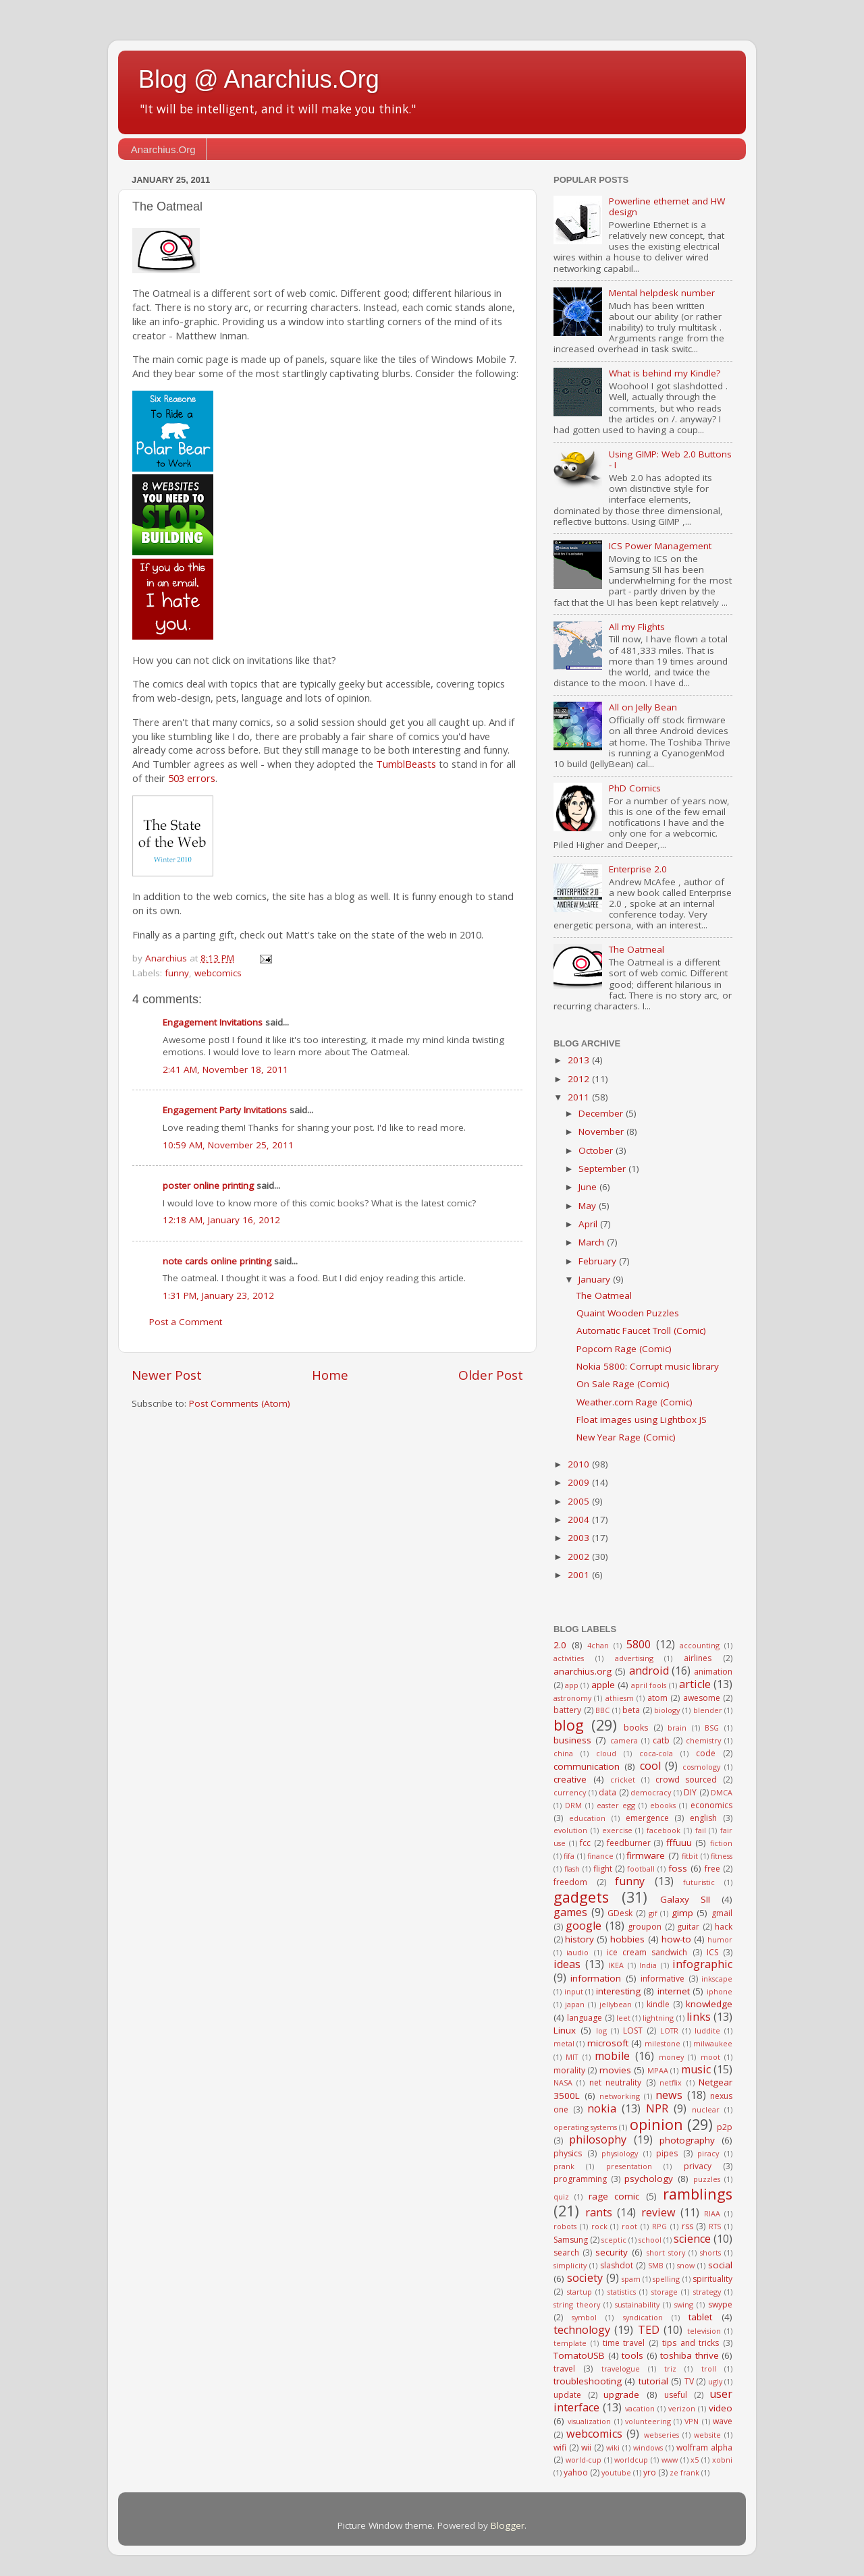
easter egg (616, 1805)
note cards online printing (217, 1261)
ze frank (684, 2472)
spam (631, 2279)
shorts (710, 2252)
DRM (573, 1805)
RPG (659, 2226)
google (583, 1925)
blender (707, 1710)
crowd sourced (686, 1779)
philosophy (597, 2139)
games (570, 1912)
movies (615, 2070)
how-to (676, 1939)
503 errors (191, 778)
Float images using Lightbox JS (641, 1419)
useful (675, 2395)
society (585, 2277)
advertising (634, 1658)
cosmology (701, 1767)
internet (673, 1991)
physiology (619, 2153)
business (572, 1740)
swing (683, 2304)
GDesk (620, 1913)
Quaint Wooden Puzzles (627, 1313)
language (584, 2017)
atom (657, 1698)
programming (580, 2179)
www (670, 2460)
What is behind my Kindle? (664, 373)
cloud (606, 1753)
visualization (589, 2421)
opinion (656, 2124)
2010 (580, 1464)
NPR (657, 2108)
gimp (682, 1913)
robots (565, 2226)
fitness (721, 1856)
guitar (688, 1926)
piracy (708, 2153)
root (629, 2226)
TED (648, 2329)
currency (570, 1792)
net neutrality (615, 2082)
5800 (638, 1644)
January (595, 1279)
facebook (663, 1830)
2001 (580, 1575)
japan (575, 2004)
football (641, 1869)
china (563, 1753)
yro (649, 2472)
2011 (580, 1097)
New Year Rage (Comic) (626, 1437)
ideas (567, 1964)
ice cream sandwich (647, 1952)
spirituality (712, 2279)
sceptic (613, 2240)
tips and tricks (691, 2343)
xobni (722, 2460)
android (649, 1670)
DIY (690, 1792)
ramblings (697, 2194)
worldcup (631, 2460)
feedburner (629, 1843)
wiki (613, 2447)
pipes (667, 2153)
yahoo (576, 2472)
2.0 (560, 1645)
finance (600, 1856)
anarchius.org (583, 1671)
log (601, 2030)
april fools (648, 1685)
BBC (602, 1710)
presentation (629, 2166)
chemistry (703, 1740)
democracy (650, 1792)
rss (687, 2226)
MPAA (657, 2070)
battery (567, 1710)
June (588, 1187)
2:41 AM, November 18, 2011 (225, 1069)
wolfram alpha (704, 2447)
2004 (580, 1519)
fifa (569, 1856)
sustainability (637, 2304)
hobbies (627, 1939)
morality (569, 2070)
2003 (580, 1538)
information (595, 1978)
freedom (570, 1882)
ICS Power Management (660, 546)
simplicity (570, 2265)
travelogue (620, 2368)
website (707, 2435)
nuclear (706, 2109)
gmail (721, 1913)
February (598, 1261)
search (566, 2252)
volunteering (648, 2421)
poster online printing (208, 1185)
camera (624, 1740)
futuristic (699, 1882)
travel (564, 2368)
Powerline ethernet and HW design (667, 206)
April (589, 1224)
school (650, 2240)
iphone (719, 1991)
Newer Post (167, 1375)
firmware (645, 1855)
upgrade (621, 2394)
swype (720, 2304)
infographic (702, 1964)
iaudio (577, 1952)
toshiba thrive (689, 2355)
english (703, 1818)
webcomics (218, 973)
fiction (721, 1843)
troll (708, 2368)
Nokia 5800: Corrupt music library (647, 1366)
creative (570, 1779)
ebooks (663, 1805)
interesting (618, 1991)
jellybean (615, 2004)
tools (632, 2355)
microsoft (607, 2043)
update (567, 2395)
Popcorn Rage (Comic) (624, 1349)
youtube (616, 2472)
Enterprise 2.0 (638, 869)
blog (569, 1725)
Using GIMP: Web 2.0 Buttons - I (670, 459)
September (603, 1169)
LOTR (669, 2030)
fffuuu (679, 1843)
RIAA (712, 2213)
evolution (570, 1830)
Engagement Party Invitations (225, 1110)
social (720, 2265)
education (587, 1818)
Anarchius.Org (163, 149)
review (658, 2212)
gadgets (581, 1897)
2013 (580, 1060)
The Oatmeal (636, 949)
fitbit (690, 1856)
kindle (658, 2004)
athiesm (619, 1698)
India (648, 1965)
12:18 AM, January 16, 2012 (221, 1220)
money (671, 2057)
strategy (707, 2292)
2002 (580, 1556)
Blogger (507, 2525)
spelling (666, 2279)
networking (619, 2096)
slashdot (616, 2265)
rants (598, 2212)
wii (586, 2447)
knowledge (709, 2004)
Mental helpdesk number (662, 293)
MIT (572, 2057)
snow (686, 2265)
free (712, 1868)
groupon (645, 1926)
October (597, 1150)
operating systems (585, 2127)
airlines (697, 1658)
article (695, 1684)
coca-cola (656, 1753)
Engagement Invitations (213, 1022)
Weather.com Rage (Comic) (634, 1402)
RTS (715, 2226)
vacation (640, 2408)
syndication (643, 2317)
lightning (658, 2018)
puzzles (706, 2179)
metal (564, 2043)
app (571, 1685)
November (602, 1131)
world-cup (583, 2460)
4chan (598, 1645)
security (611, 2252)
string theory (577, 2304)
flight (602, 1868)
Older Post (490, 1375)
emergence (647, 1818)
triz (670, 2368)
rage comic (614, 2196)
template (570, 2343)
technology (582, 2329)
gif (653, 1913)
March (592, 1242)
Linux (565, 2030)
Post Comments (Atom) (239, 1403)
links (698, 2016)
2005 (580, 1501)
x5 (695, 2460)
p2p (724, 2127)
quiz (561, 2196)
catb (661, 1740)
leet (623, 2018)
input (573, 1991)
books (636, 1727)
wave (722, 2421)
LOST (633, 2030)
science (692, 2238)
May (588, 1206)
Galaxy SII (685, 1899)
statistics (622, 2292)
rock (599, 2226)
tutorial (653, 2381)
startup (579, 2292)
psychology (648, 2179)
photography (687, 2140)
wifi (560, 2447)
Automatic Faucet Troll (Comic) (641, 1330)
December (602, 1113)
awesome (701, 1698)
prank (564, 2166)
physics (568, 2153)
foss (677, 1868)
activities (569, 1658)
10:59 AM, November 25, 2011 (228, 1145)
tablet (700, 2317)
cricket (622, 1779)
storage (664, 2292)
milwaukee (712, 2043)
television (704, 2331)
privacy (697, 2166)
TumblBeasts (406, 764)
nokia (601, 2108)
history (579, 1939)
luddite (707, 2030)
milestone (662, 2043)
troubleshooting (588, 2381)
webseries (661, 2435)
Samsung (571, 2239)
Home (330, 1375)
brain (677, 1728)
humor (719, 1939)
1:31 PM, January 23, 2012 (218, 1295)
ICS (712, 1952)
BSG (712, 1728)
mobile (612, 2055)
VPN (691, 2421)
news (668, 2095)
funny (177, 973)
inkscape (716, 1978)
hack (723, 1926)
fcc (585, 1843)
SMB (656, 2265)
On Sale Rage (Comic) (623, 1384)
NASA (563, 2082)
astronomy (572, 1698)
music (696, 2069)
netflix (670, 2082)
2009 (580, 1482)
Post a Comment (185, 1322)
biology (667, 1710)
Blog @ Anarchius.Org (258, 79)
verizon (681, 2408)
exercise (617, 1830)
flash (572, 1869)
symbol (584, 2317)
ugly (715, 2381)
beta (631, 1710)
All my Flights (637, 627)
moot (710, 2057)
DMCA (721, 1792)
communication (587, 1766)
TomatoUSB (579, 2355)
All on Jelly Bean (643, 707)
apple (603, 1685)
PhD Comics (635, 788)
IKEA (616, 1965)
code (706, 1753)
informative (662, 1978)
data (607, 1792)
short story (666, 2252)
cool (650, 1765)
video (720, 2408)
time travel (624, 2343)
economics (711, 1805)
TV (689, 2381)
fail (700, 1830)
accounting (700, 1645)
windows (648, 2447)
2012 (580, 1079)
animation (713, 1671)
